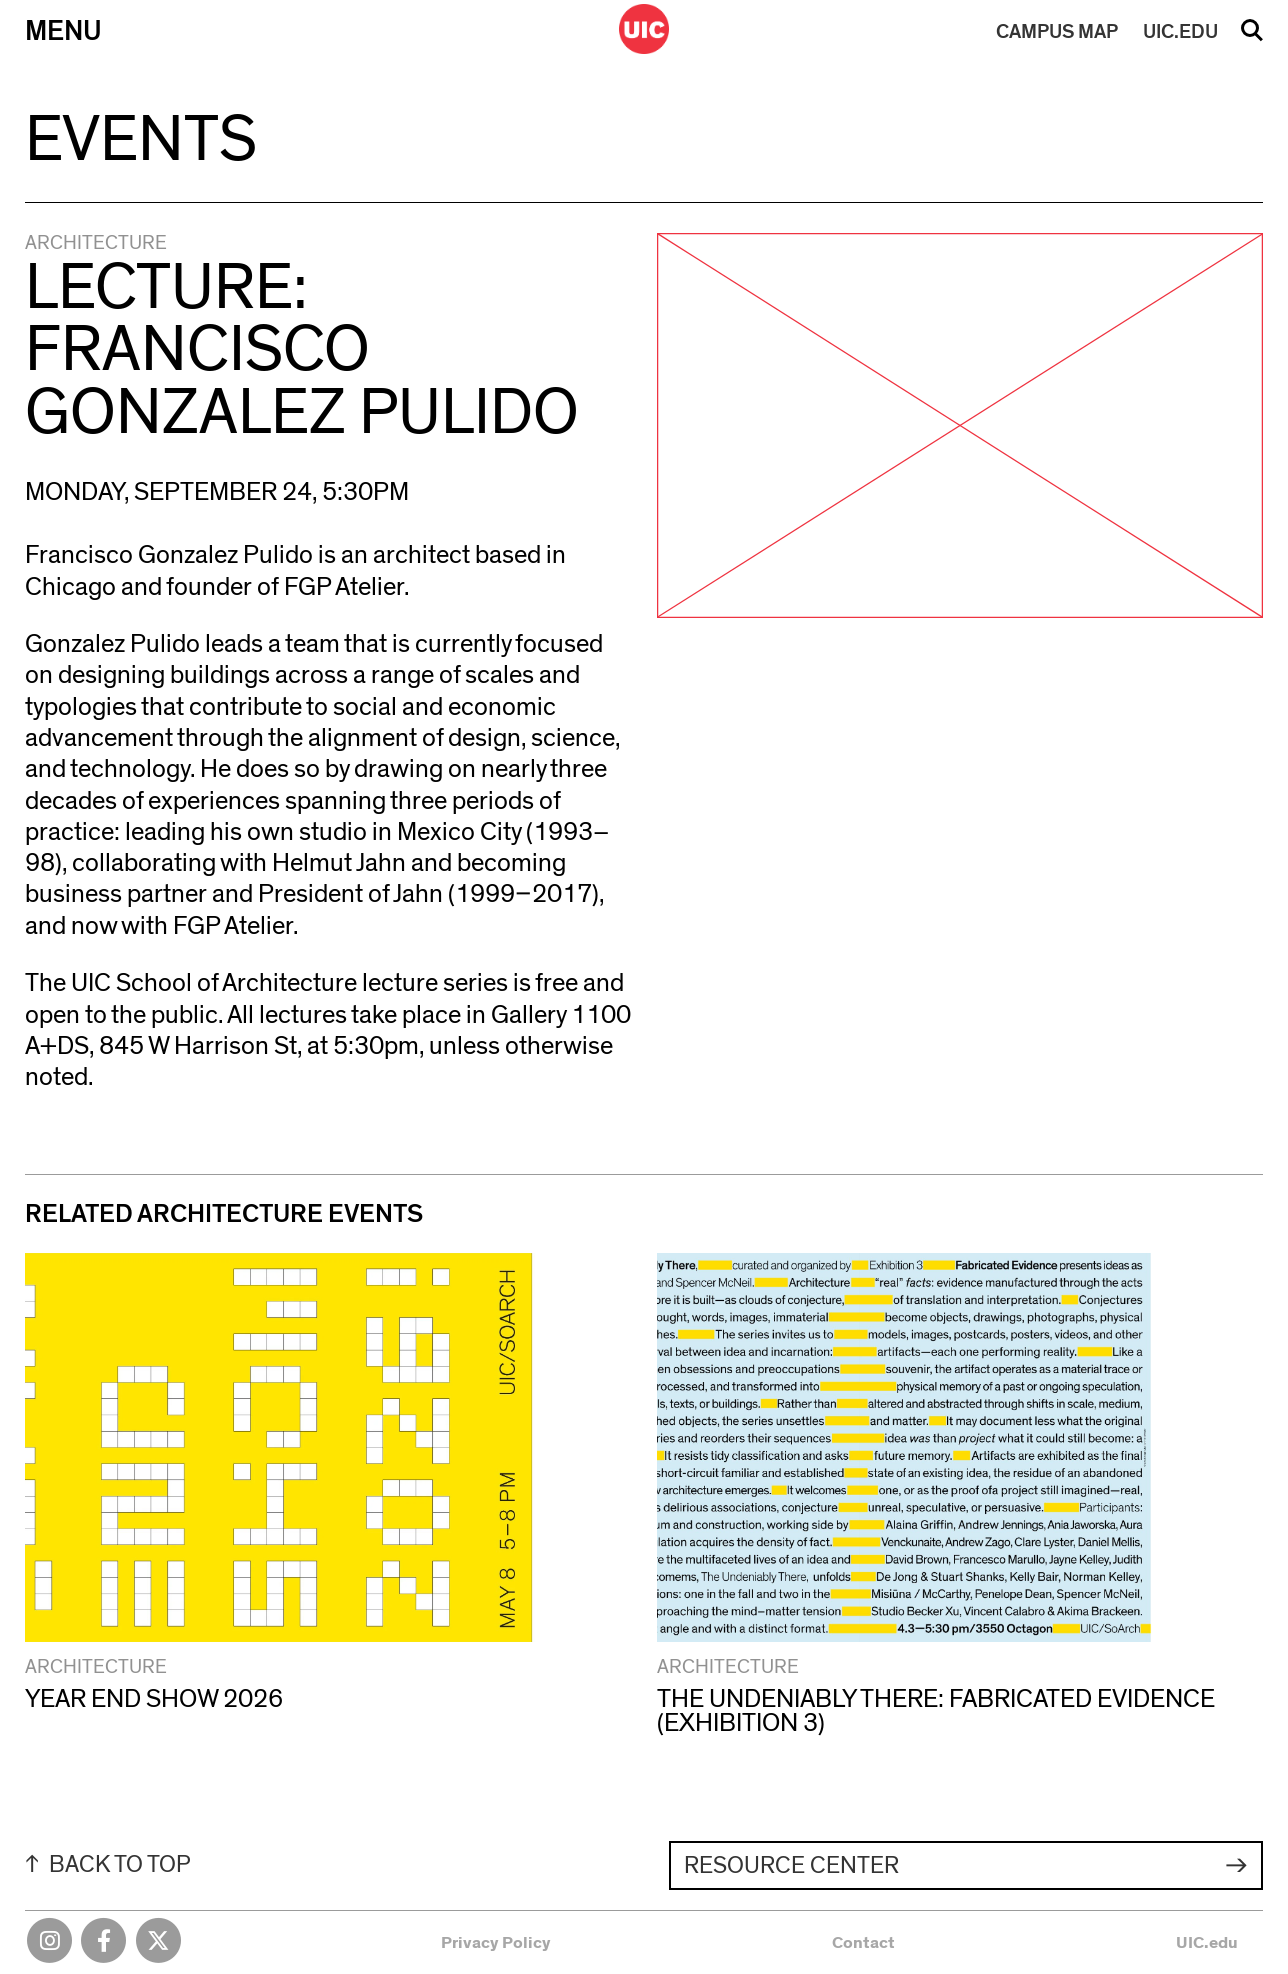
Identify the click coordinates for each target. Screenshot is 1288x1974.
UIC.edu (1207, 1942)
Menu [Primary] (63, 32)
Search (1252, 37)
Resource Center (791, 1866)
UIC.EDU (1180, 32)
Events (141, 140)
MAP (1057, 32)
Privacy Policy (496, 1942)
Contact (863, 1942)
